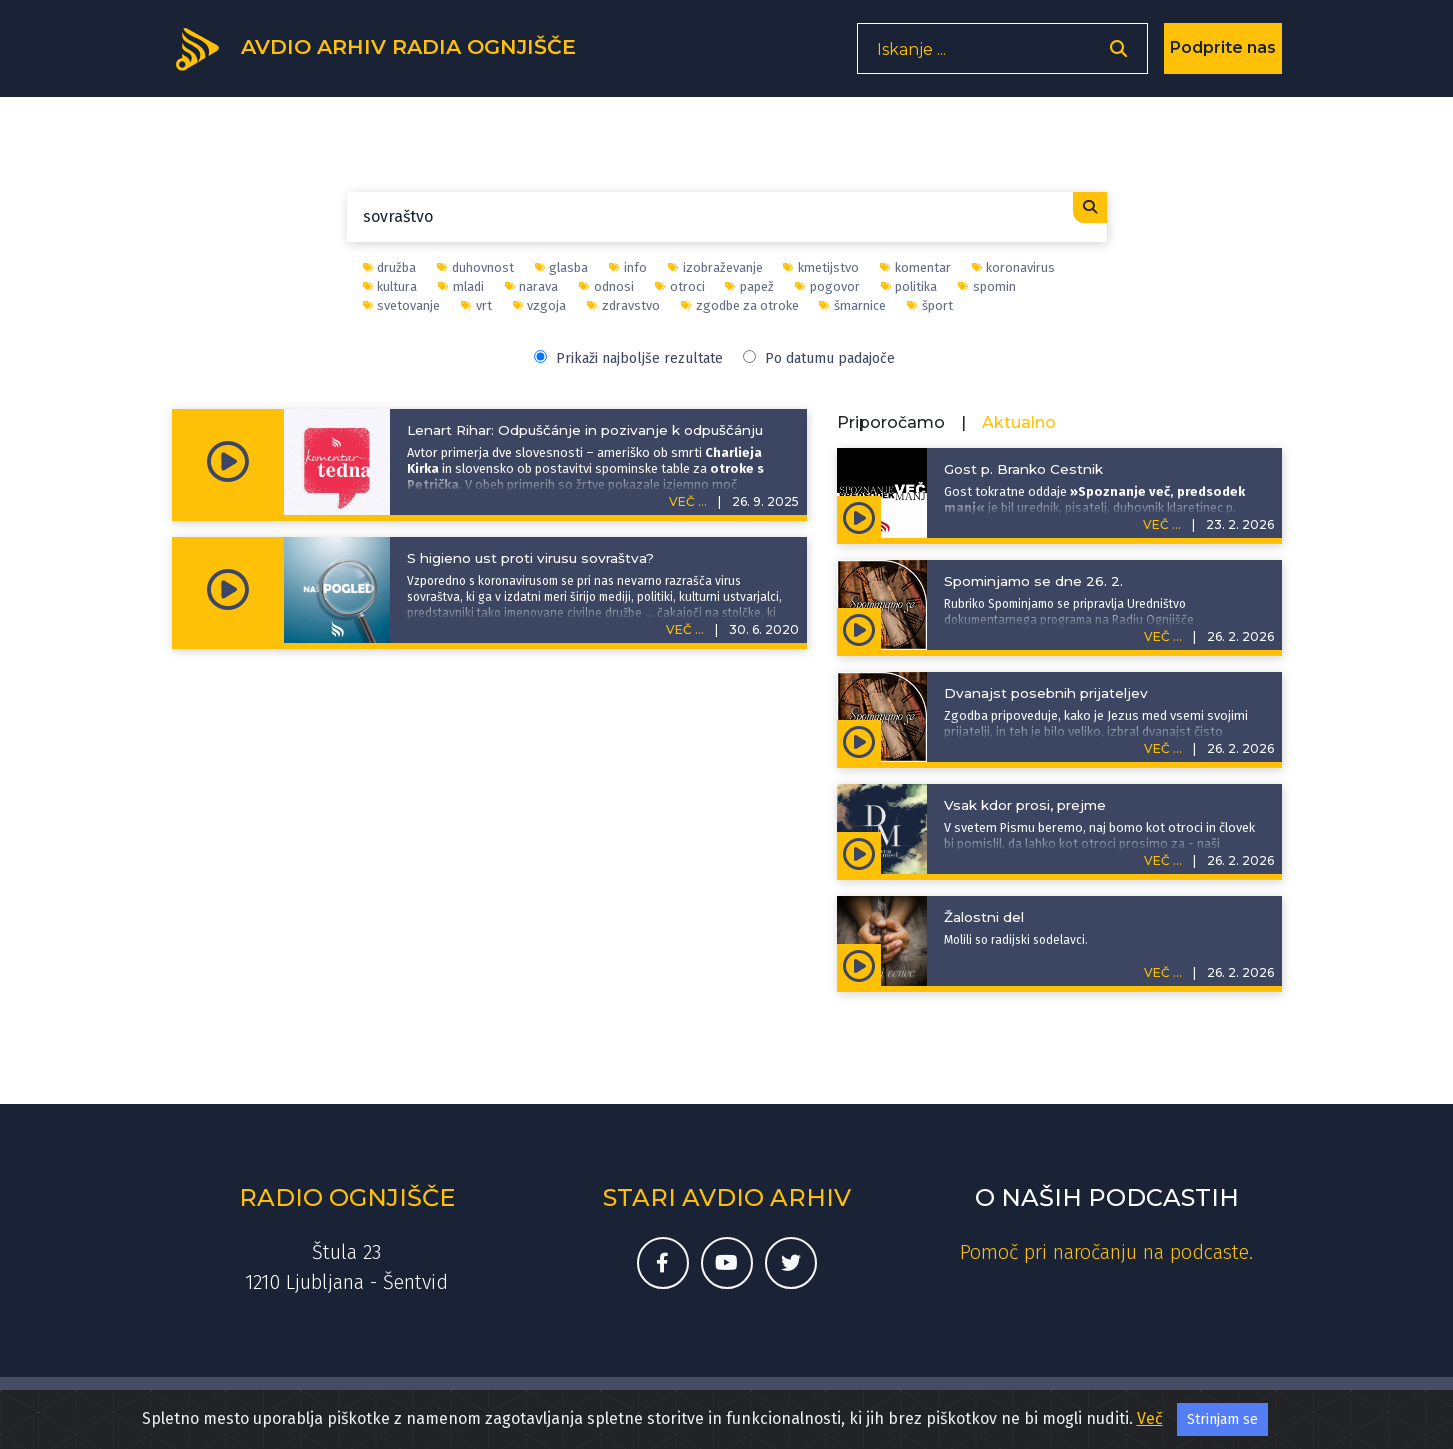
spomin (987, 286)
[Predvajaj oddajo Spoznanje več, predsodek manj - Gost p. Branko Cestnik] (859, 517)
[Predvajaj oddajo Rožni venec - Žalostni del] (859, 965)
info (628, 267)
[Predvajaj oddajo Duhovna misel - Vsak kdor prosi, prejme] (859, 853)
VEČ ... (688, 501)
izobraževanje (715, 267)
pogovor (827, 286)
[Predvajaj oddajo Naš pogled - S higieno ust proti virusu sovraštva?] (228, 590)
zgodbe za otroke (740, 305)
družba (390, 267)
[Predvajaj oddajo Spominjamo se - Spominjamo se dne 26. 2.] (859, 629)
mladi (461, 286)
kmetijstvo (821, 267)
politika (909, 286)
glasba (562, 267)
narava (532, 286)
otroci (680, 286)
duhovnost (475, 267)
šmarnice (852, 305)
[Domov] (388, 53)
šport (930, 305)
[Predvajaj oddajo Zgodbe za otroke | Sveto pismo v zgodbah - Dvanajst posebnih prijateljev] (859, 741)
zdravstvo (623, 305)
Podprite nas (1223, 54)
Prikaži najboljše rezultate (628, 358)
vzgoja (540, 305)
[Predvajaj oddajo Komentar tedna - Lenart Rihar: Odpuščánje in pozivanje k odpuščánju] (228, 462)
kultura (390, 286)
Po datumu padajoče (819, 358)
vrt (476, 305)
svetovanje (402, 305)
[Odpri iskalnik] (1118, 55)
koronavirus (1014, 267)
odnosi (606, 286)
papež (749, 286)
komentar (915, 267)
